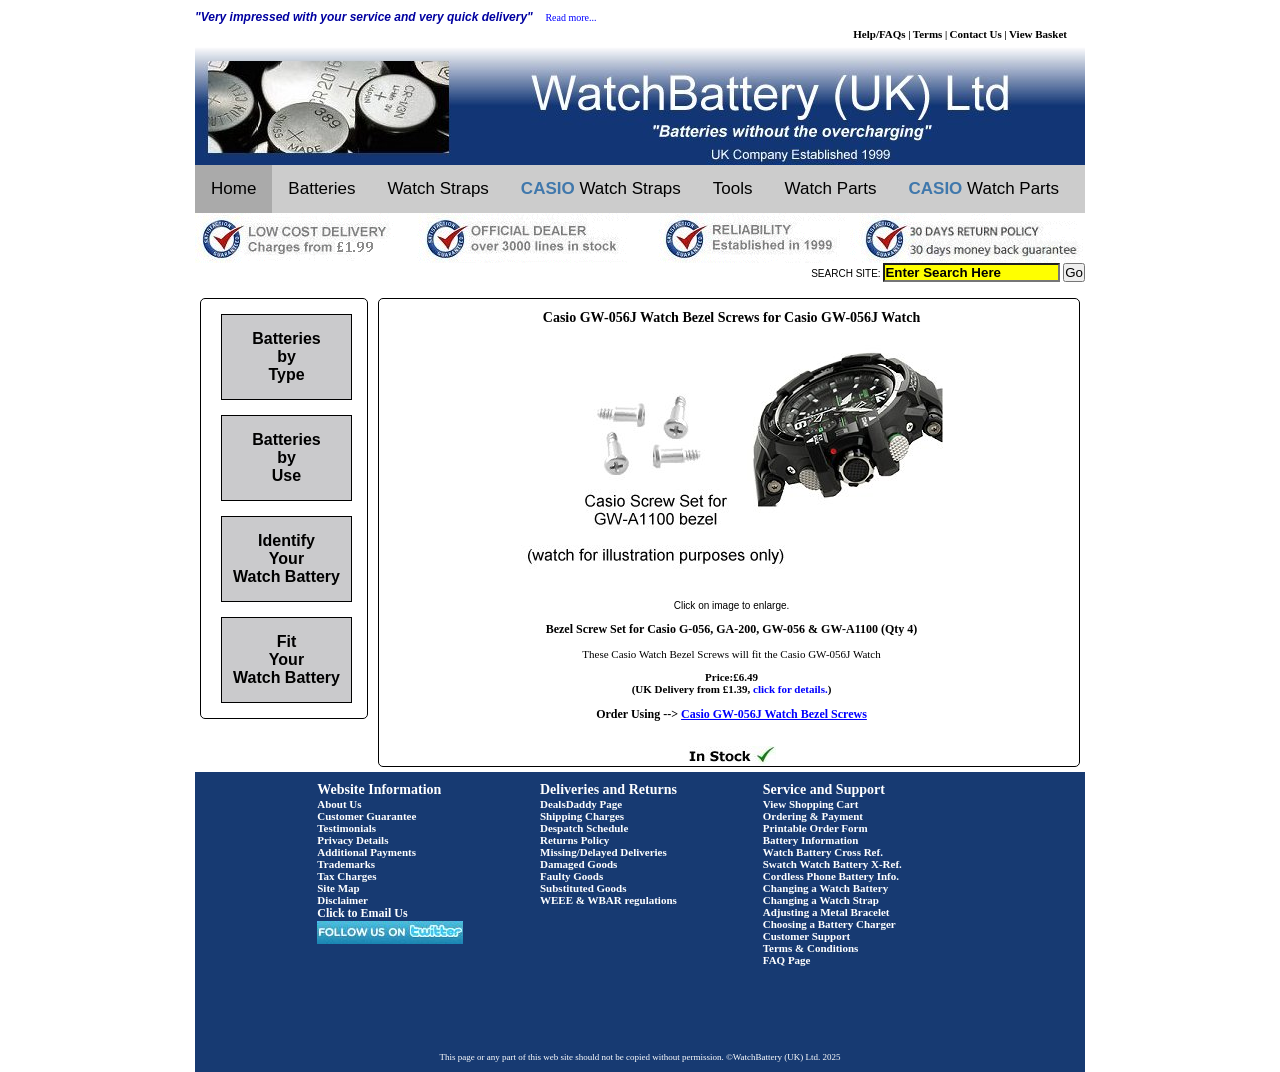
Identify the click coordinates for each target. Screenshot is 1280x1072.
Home (233, 188)
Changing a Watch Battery (825, 888)
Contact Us (976, 34)
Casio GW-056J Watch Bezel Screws (774, 714)
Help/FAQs (879, 34)
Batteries (321, 188)
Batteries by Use (286, 457)
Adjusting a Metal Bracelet (826, 912)
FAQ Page (787, 960)
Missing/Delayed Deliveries (603, 852)
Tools (733, 188)
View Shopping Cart (811, 804)
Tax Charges (346, 876)
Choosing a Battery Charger (829, 924)
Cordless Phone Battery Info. (831, 876)
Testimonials (346, 828)
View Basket (1038, 34)
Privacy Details (352, 840)
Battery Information (811, 840)
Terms (928, 34)
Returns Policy (574, 840)
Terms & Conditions (811, 948)
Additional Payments (366, 852)
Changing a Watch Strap (821, 900)
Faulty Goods (571, 876)
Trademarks (346, 864)
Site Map (338, 888)
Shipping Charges (582, 816)
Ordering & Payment (813, 816)
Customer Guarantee (366, 816)
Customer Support (807, 936)
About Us (339, 804)
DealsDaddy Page (581, 804)
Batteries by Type (286, 356)
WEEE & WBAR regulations (608, 900)
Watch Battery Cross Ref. (823, 852)
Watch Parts (831, 188)
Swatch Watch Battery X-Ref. (832, 864)
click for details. (790, 689)
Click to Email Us (362, 913)
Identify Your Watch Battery (286, 558)
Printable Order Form (815, 828)
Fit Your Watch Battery (286, 659)
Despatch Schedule (584, 828)
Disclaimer (342, 900)
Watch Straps (437, 188)
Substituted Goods (583, 888)
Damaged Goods (578, 864)
